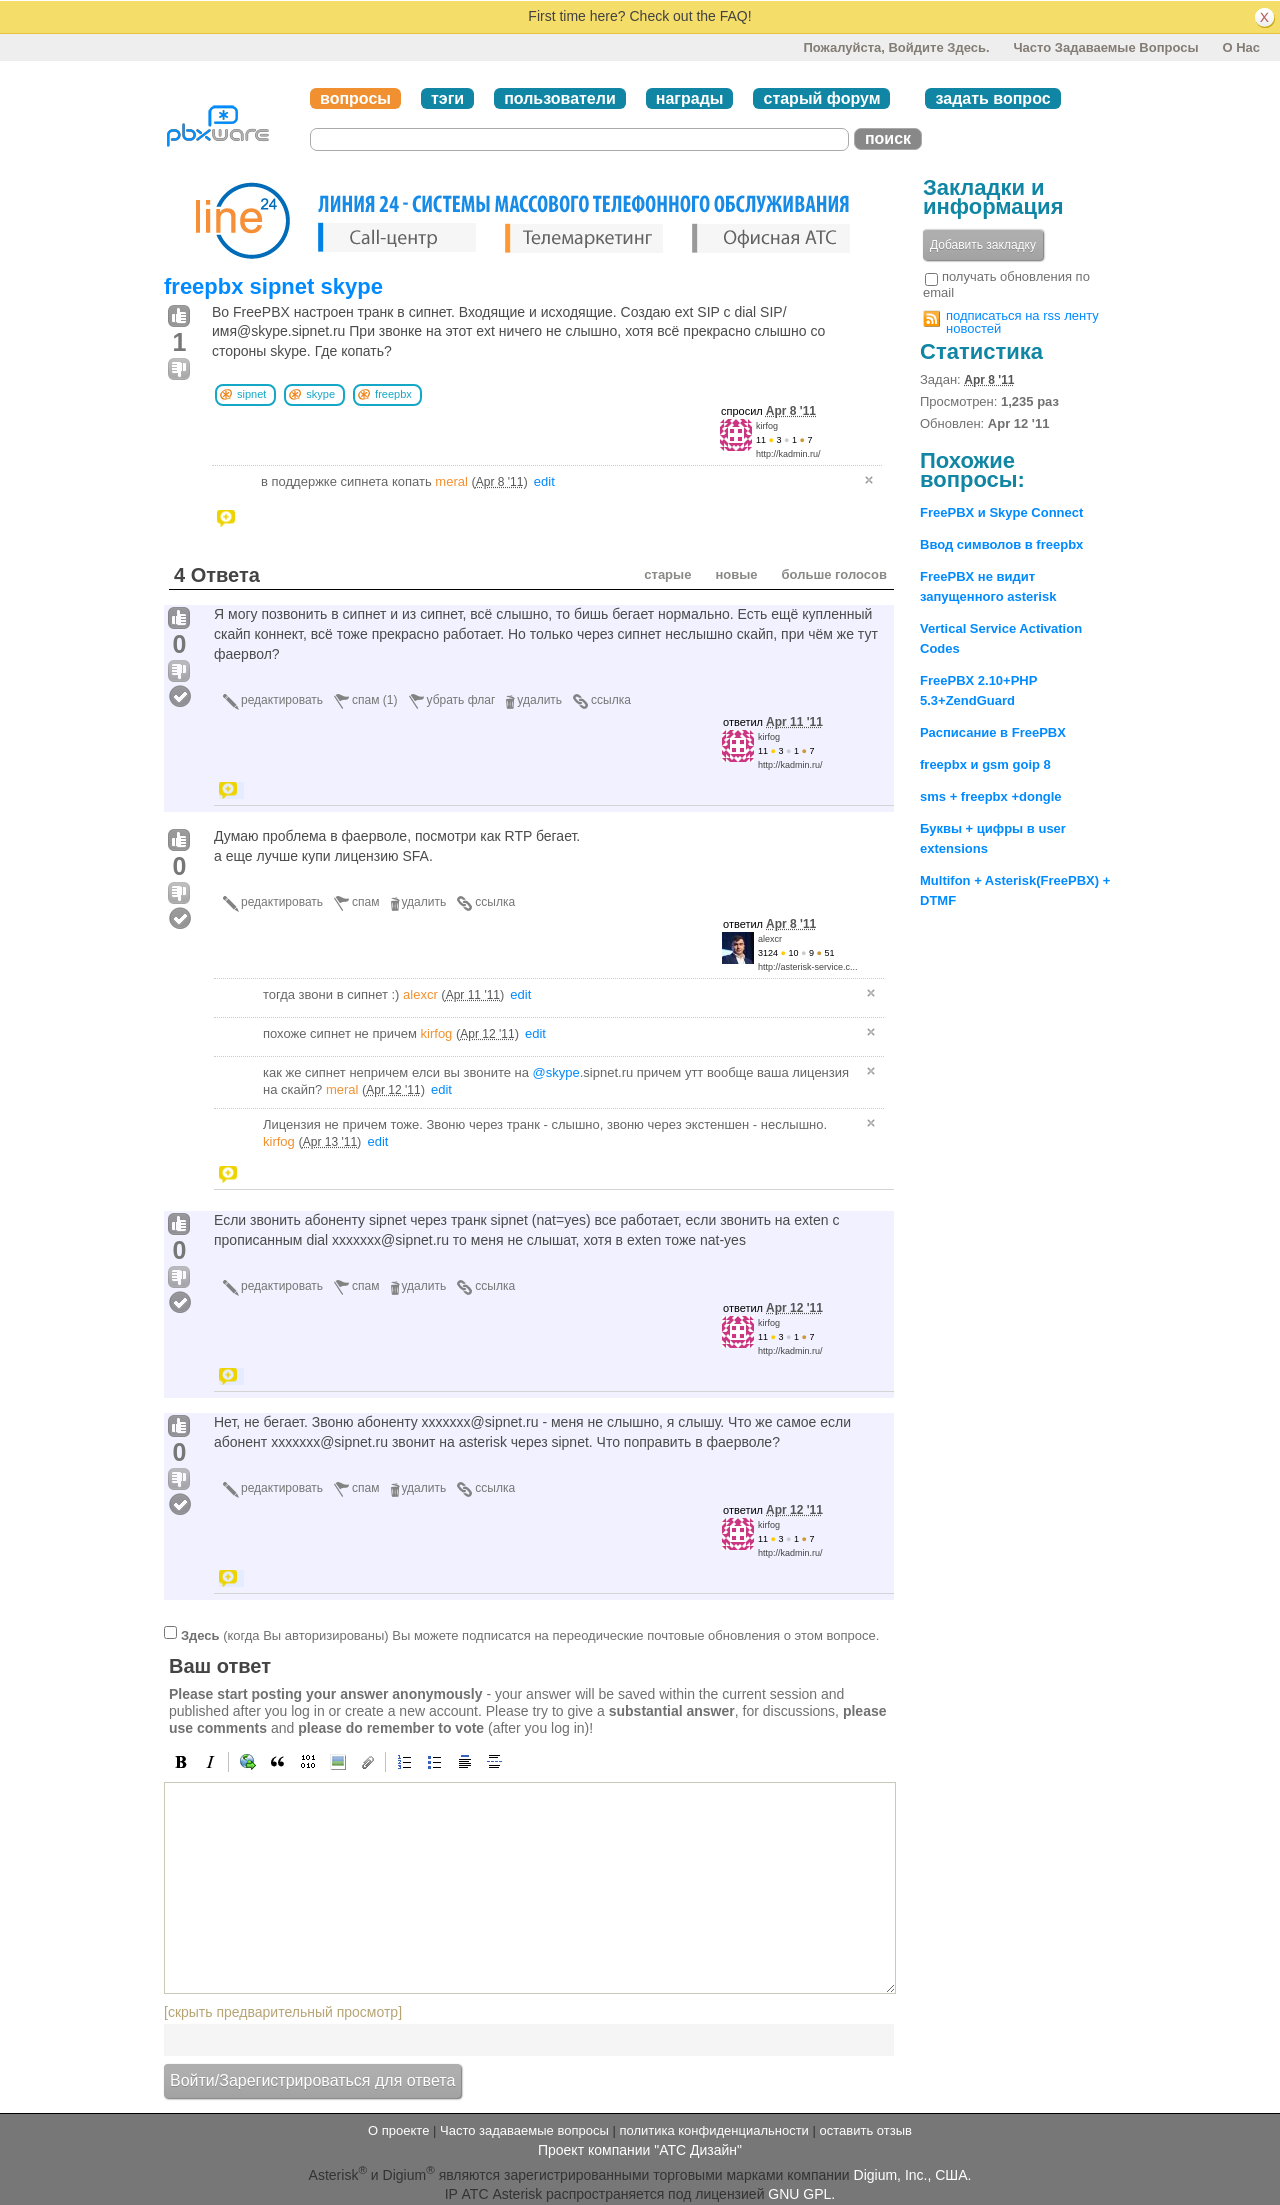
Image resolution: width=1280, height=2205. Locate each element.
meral (451, 481)
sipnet (251, 394)
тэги (447, 98)
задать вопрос (992, 98)
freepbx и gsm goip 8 (985, 764)
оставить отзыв (866, 2130)
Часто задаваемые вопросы (1105, 47)
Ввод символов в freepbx (1001, 544)
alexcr (770, 939)
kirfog (767, 426)
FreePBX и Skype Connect (1001, 512)
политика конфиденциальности (713, 2130)
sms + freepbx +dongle (991, 796)
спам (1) (374, 700)
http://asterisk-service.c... (808, 967)
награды (690, 98)
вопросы (355, 98)
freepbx (393, 394)
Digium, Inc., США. (913, 2175)
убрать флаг (461, 700)
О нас (1241, 47)
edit (544, 481)
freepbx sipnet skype (273, 286)
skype (320, 394)
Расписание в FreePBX (993, 732)
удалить (539, 700)
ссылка (611, 700)
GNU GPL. (801, 2194)
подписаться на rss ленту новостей (1022, 322)
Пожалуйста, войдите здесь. (896, 47)
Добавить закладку (983, 245)
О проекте (398, 2130)
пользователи (560, 98)
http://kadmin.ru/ (788, 454)
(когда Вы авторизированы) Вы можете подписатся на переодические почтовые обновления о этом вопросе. (530, 1635)
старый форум (821, 98)
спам (365, 902)
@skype (556, 1072)
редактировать (282, 700)
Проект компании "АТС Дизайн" (640, 2150)
